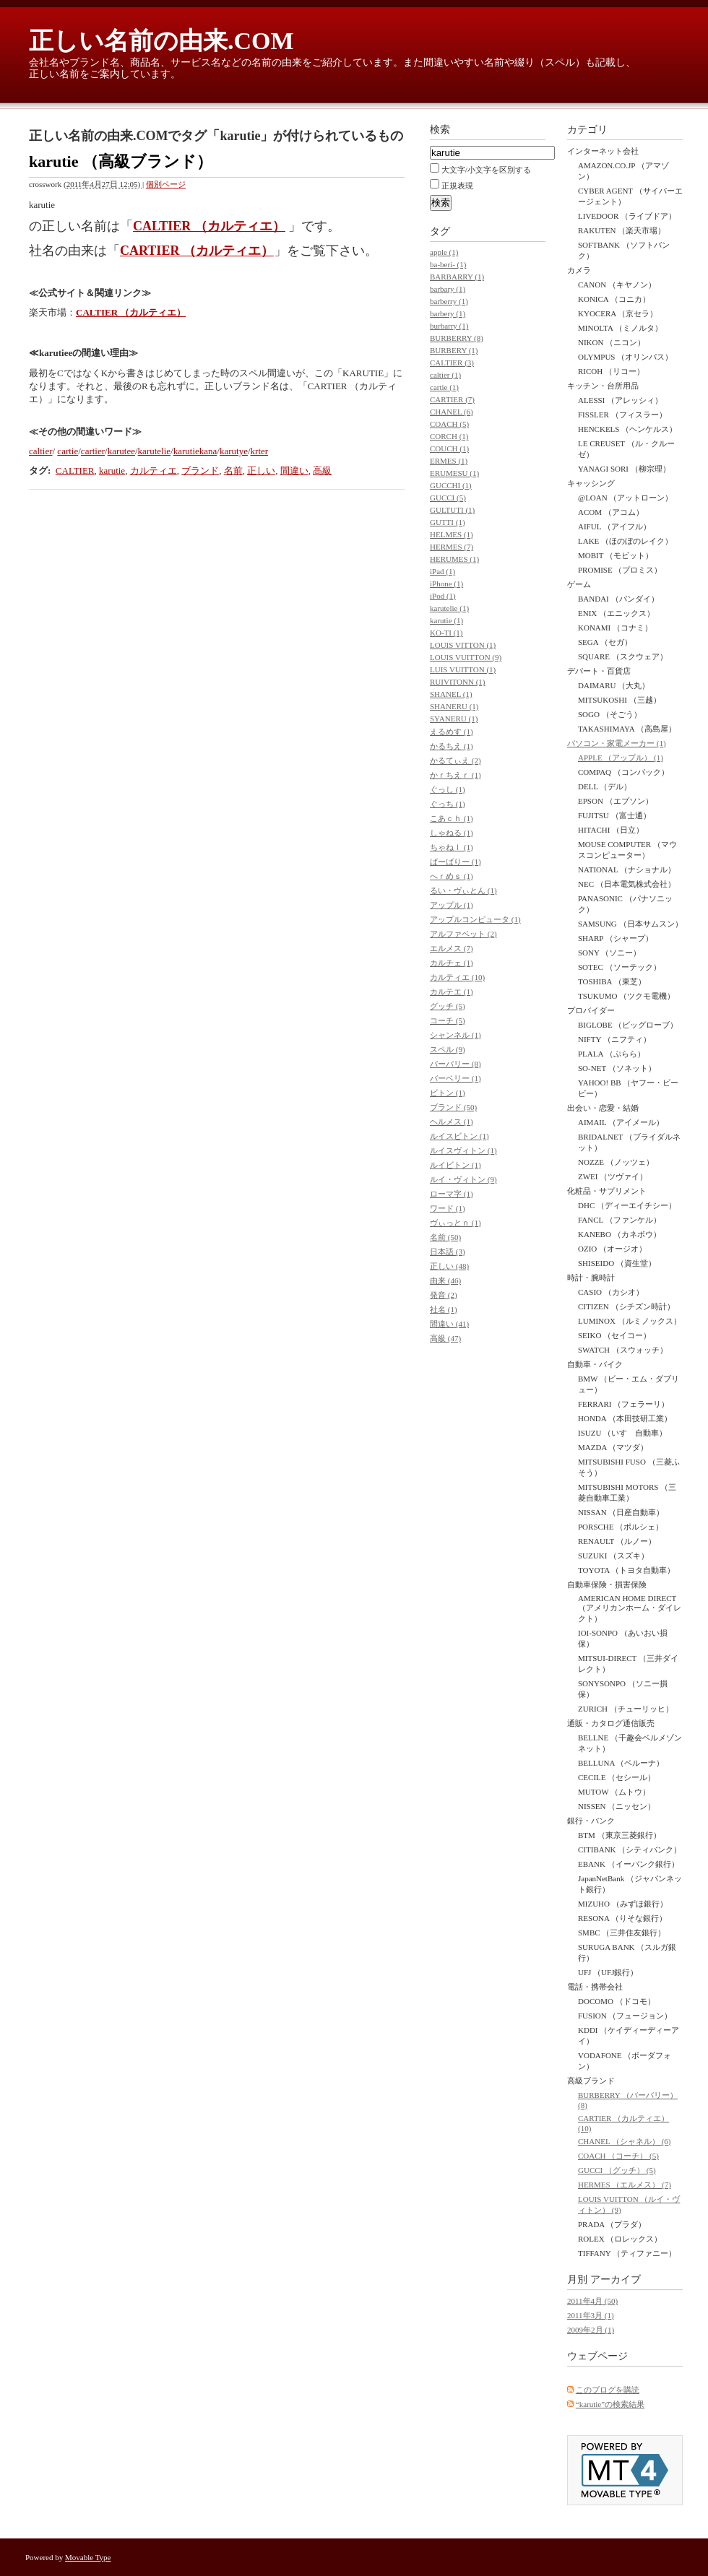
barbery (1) (447, 313)
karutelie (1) (449, 608)
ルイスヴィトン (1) (463, 1150)
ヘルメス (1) (451, 1121)
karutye (234, 451)
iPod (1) (443, 595)
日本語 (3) (447, 1251)
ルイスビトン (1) (459, 1136)
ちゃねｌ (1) (451, 847)
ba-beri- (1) (448, 264)
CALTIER (75, 470)
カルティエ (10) (457, 977)
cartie (67, 451)
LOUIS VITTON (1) (463, 645)
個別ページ (166, 184)
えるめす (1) (451, 731)
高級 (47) (445, 1338)
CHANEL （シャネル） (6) (624, 2141)
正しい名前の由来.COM (161, 40)
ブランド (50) (453, 1107)
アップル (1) (451, 905)
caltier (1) (445, 374)
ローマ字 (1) (451, 1193)
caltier (40, 451)
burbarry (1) (449, 325)
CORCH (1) (449, 436)
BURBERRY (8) (456, 338)
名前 (233, 470)
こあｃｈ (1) (451, 818)
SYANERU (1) (454, 718)
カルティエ (153, 470)
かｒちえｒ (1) (455, 775)
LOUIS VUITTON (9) (465, 657)
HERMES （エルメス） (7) (624, 2184)
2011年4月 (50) (592, 2301)
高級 (322, 470)
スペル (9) (447, 1049)
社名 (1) (443, 1309)
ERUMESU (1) (454, 473)
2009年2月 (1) (590, 2329)
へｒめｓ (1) (451, 876)
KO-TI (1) (446, 632)
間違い (294, 470)
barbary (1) (447, 289)
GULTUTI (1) (452, 510)
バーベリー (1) (455, 1078)
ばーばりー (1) (455, 861)
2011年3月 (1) (590, 2315)
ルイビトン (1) (455, 1165)
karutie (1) (446, 620)
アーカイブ (615, 2279)
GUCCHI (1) (451, 485)
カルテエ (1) (451, 991)
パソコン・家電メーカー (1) (616, 743)
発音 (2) (443, 1295)
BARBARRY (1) (457, 276)
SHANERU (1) (454, 706)
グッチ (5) (447, 1006)
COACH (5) (449, 424)
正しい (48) (449, 1266)
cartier (93, 451)
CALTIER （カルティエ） (209, 226)
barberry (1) (449, 301)
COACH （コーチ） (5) (618, 2155)
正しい (261, 470)
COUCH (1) (449, 448)
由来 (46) (445, 1280)
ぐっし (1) (447, 789)
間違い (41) (449, 1323)
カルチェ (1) (451, 962)
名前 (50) (445, 1237)
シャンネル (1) (455, 1035)
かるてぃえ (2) (455, 760)
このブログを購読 (607, 2389)
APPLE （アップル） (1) (620, 757)
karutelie (154, 451)
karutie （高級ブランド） (120, 161)
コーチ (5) (447, 1020)
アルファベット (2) (463, 933)
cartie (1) (444, 387)
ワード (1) (447, 1208)
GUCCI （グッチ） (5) (617, 2170)
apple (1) (444, 252)
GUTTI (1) (447, 522)
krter (260, 451)
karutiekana (195, 451)
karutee (121, 451)
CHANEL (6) (451, 411)
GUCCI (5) (448, 497)
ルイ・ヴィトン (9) (463, 1179)
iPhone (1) (446, 583)
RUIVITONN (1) (457, 681)
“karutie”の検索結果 (610, 2404)
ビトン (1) (447, 1092)
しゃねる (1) (451, 832)
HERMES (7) (451, 546)
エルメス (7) (451, 948)
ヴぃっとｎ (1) (455, 1222)
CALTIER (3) (452, 362)
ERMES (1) (448, 460)
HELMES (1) (451, 534)
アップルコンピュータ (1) (475, 919)
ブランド (200, 470)
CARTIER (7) (452, 399)
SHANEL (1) (451, 694)
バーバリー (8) (455, 1063)
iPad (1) (442, 571)
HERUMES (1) (454, 559)
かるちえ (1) (451, 746)
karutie (112, 470)
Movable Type (88, 2557)
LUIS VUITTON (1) (463, 669)
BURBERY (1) (454, 350)
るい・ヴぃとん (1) (463, 890)
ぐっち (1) (447, 803)
